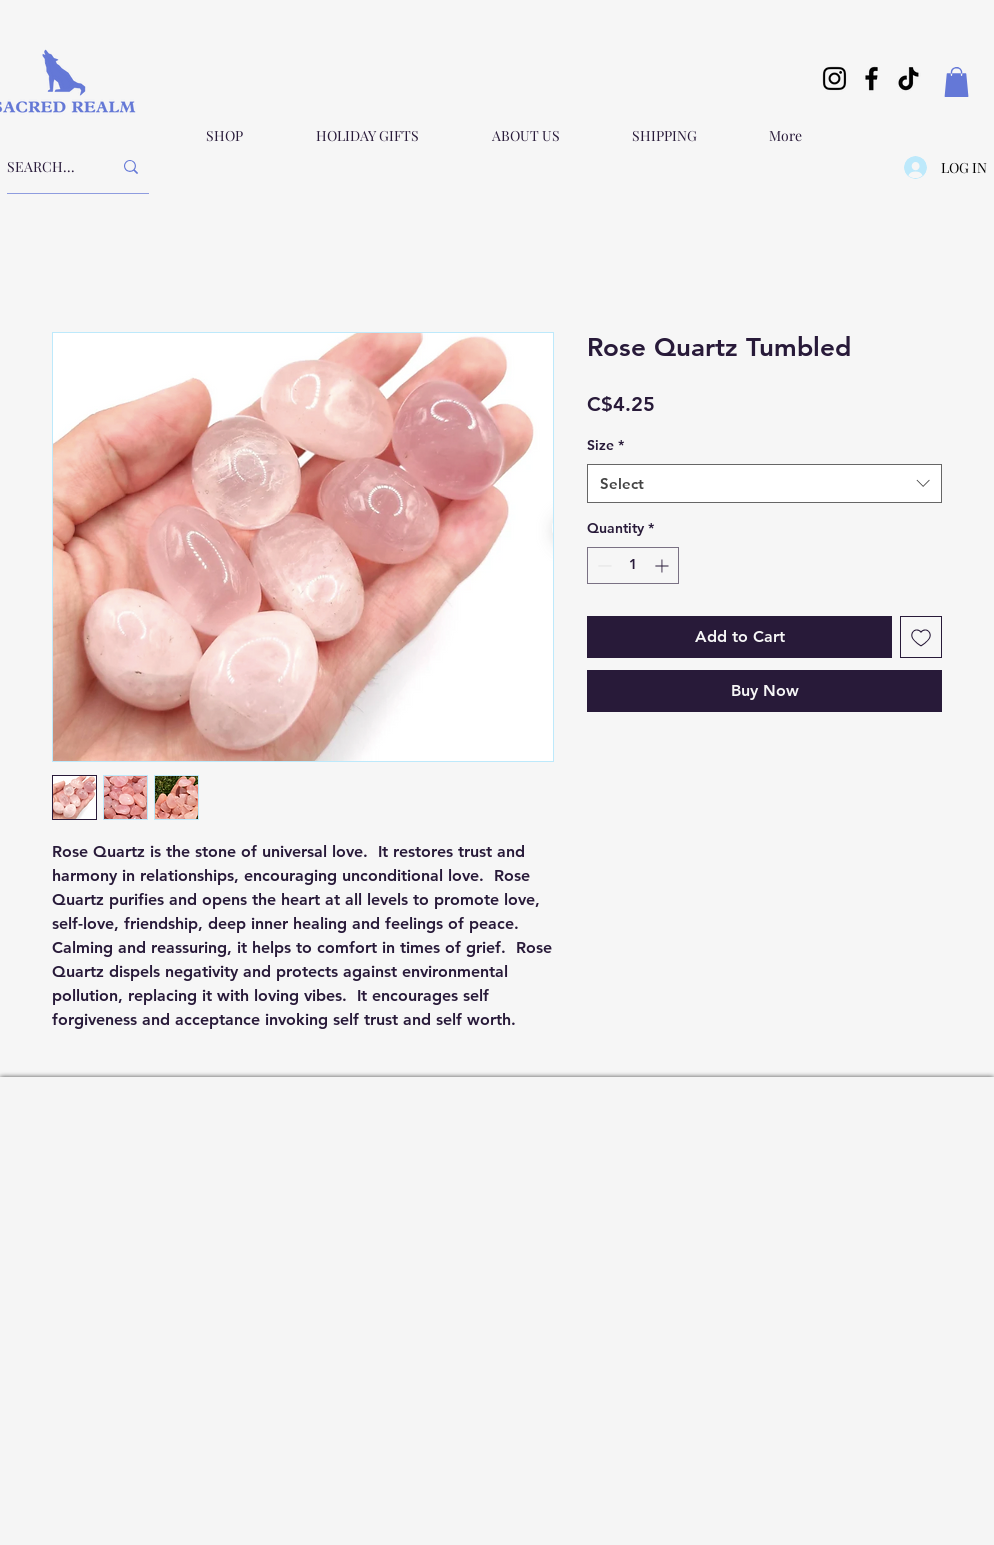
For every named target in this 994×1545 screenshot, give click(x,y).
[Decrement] (602, 565)
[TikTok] (908, 78)
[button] (956, 82)
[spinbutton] (633, 565)
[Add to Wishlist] (921, 637)
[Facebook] (871, 78)
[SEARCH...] (44, 167)
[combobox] (764, 483)
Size (605, 445)
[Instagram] (834, 78)
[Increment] (663, 565)
